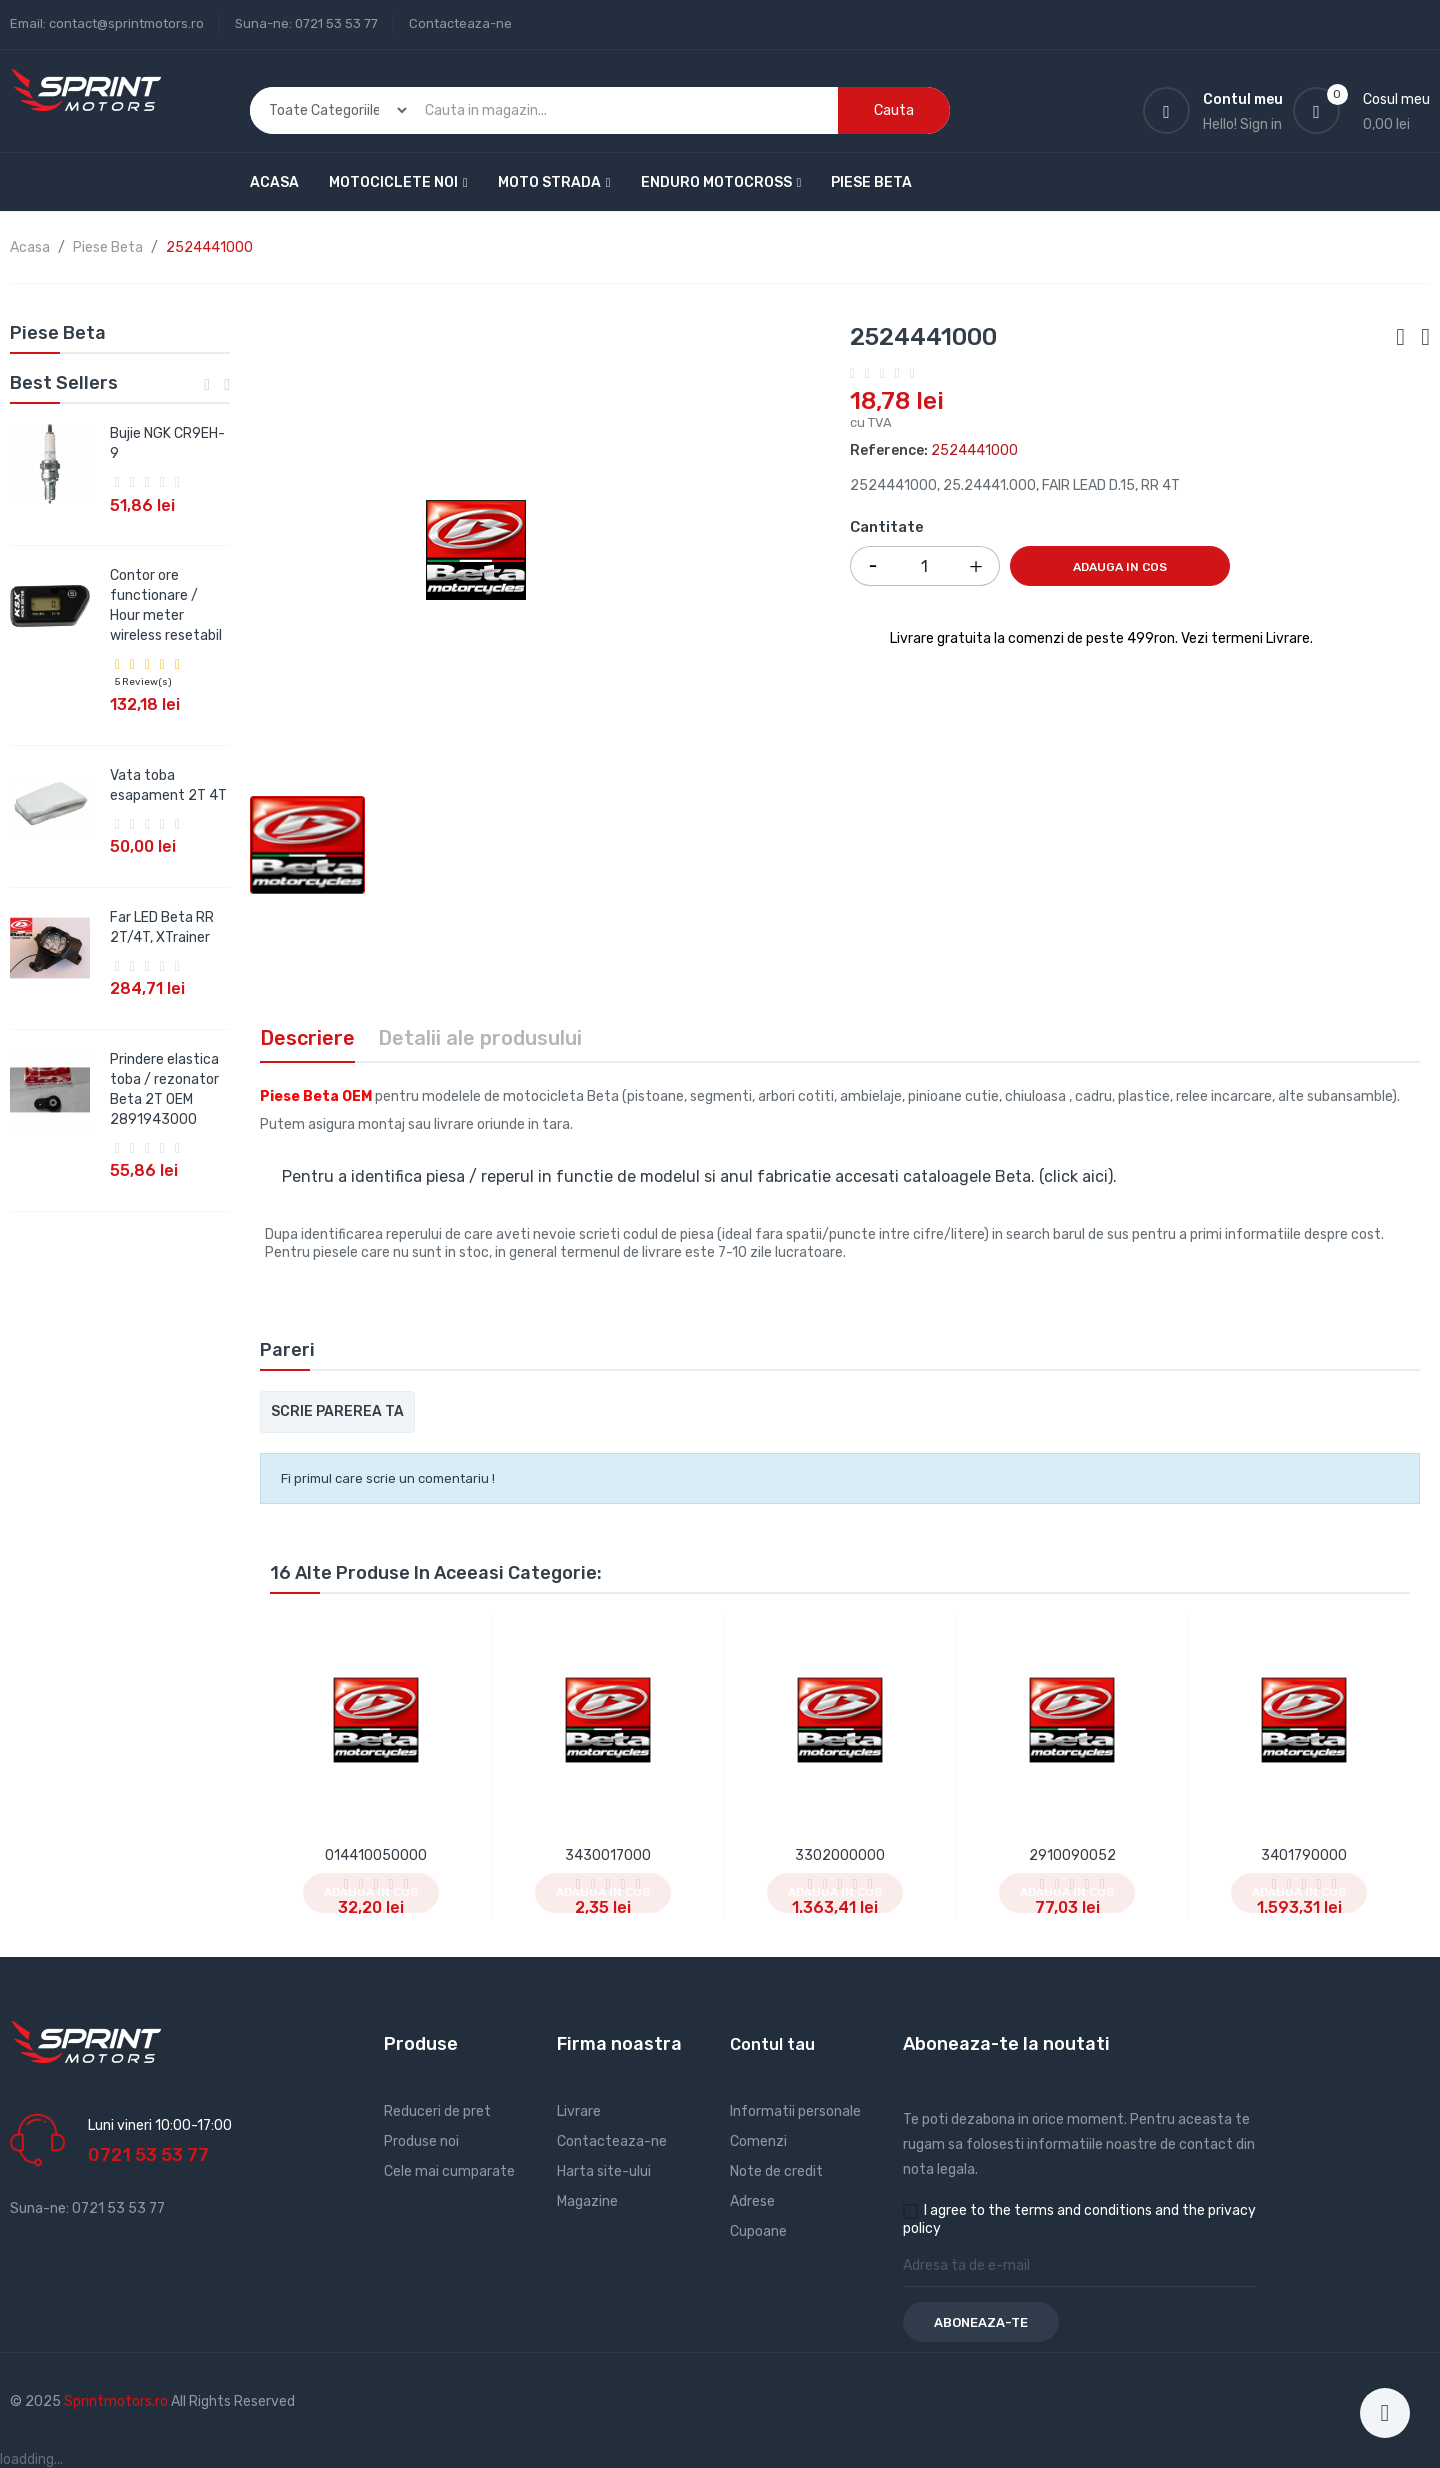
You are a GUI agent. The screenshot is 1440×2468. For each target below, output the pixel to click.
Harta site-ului (604, 2171)
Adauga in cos (1120, 567)
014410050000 (376, 1855)
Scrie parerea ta (337, 1411)
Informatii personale (795, 2111)
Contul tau (772, 2044)
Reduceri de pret (437, 2111)
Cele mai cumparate (449, 2171)
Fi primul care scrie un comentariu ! (388, 1478)
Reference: (889, 450)
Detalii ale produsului (480, 1038)
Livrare (579, 2111)
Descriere (307, 1038)
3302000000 (840, 1855)
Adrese (752, 2201)
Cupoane (758, 2231)
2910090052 (1072, 1855)
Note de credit (776, 2171)
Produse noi (421, 2141)
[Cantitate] (925, 566)
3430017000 (608, 1855)
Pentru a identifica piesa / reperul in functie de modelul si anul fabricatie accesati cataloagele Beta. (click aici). (699, 1176)
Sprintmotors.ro (117, 2401)
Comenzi (758, 2141)
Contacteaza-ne (460, 23)
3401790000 (1304, 1855)
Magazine (587, 2201)
